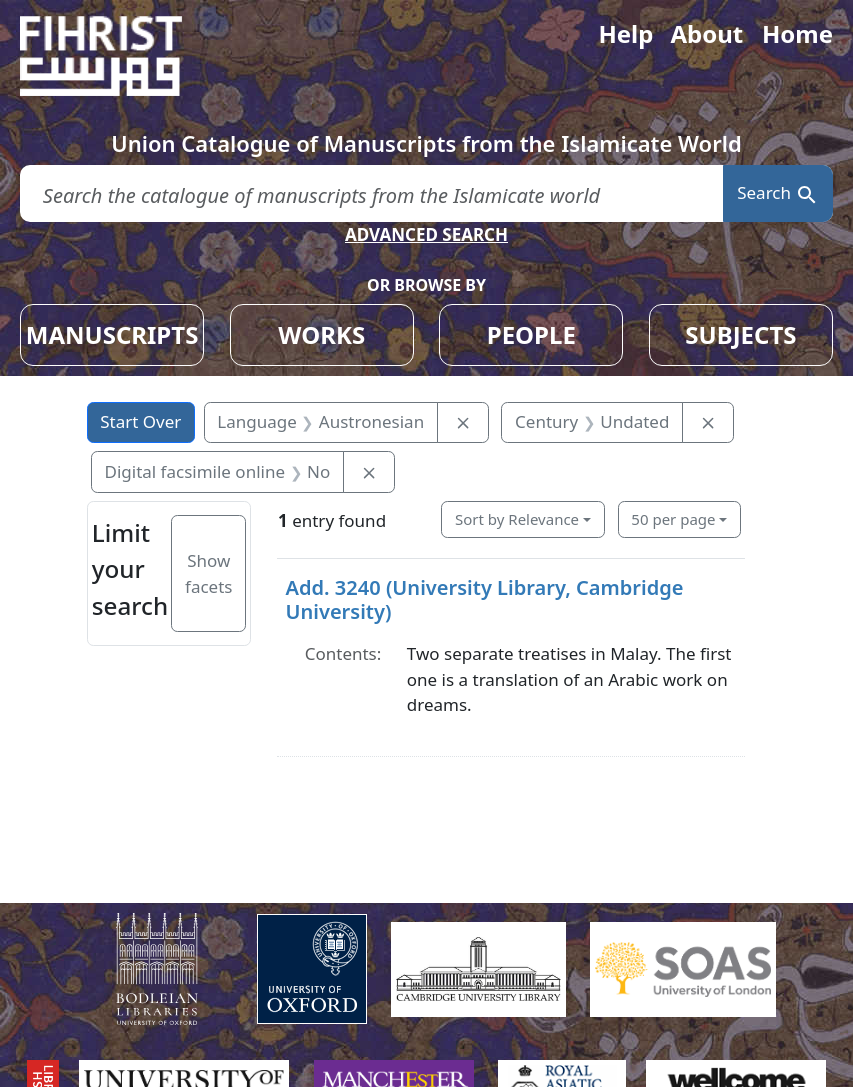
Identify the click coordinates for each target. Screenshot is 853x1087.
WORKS (321, 334)
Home (797, 33)
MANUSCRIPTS (112, 334)
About (706, 33)
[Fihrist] (120, 56)
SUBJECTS (740, 334)
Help (625, 33)
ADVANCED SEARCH (426, 234)
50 (673, 519)
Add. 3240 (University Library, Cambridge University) (484, 599)
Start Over (140, 421)
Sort (517, 519)
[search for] (371, 193)
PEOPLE (531, 334)
